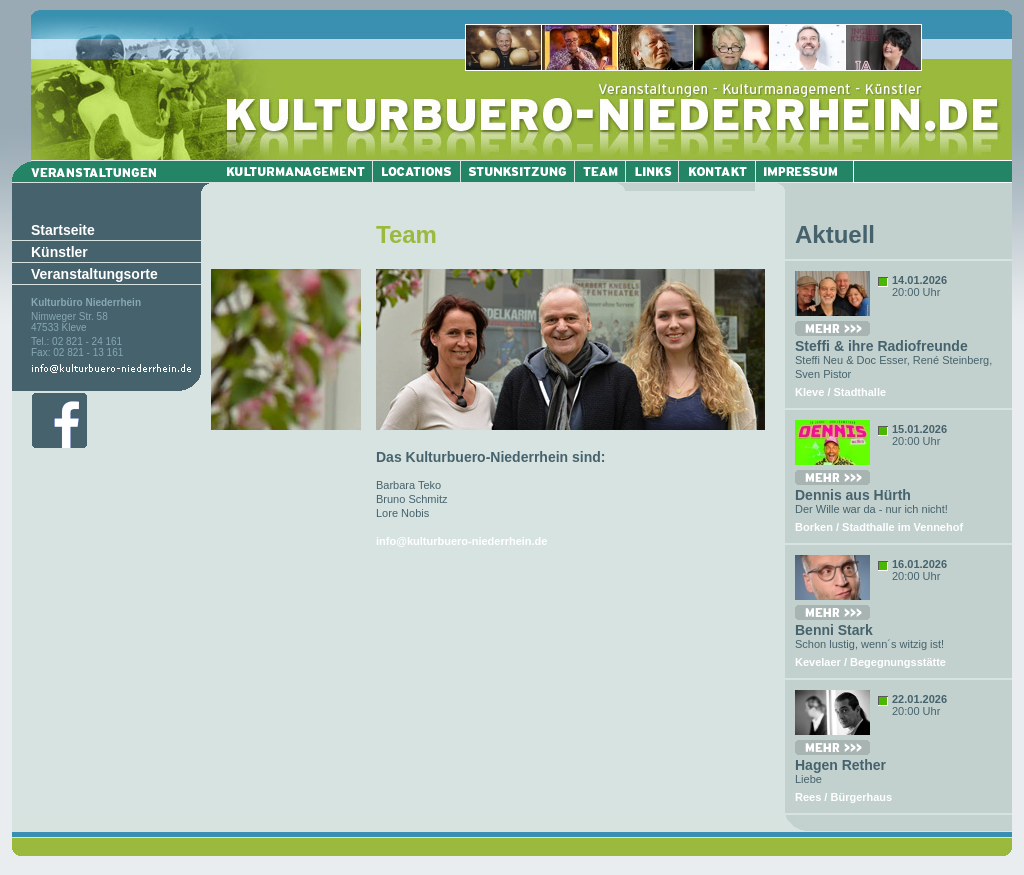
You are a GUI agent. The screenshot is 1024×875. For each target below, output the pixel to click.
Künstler (59, 252)
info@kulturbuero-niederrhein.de (461, 541)
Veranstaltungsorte (94, 274)
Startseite (63, 230)
